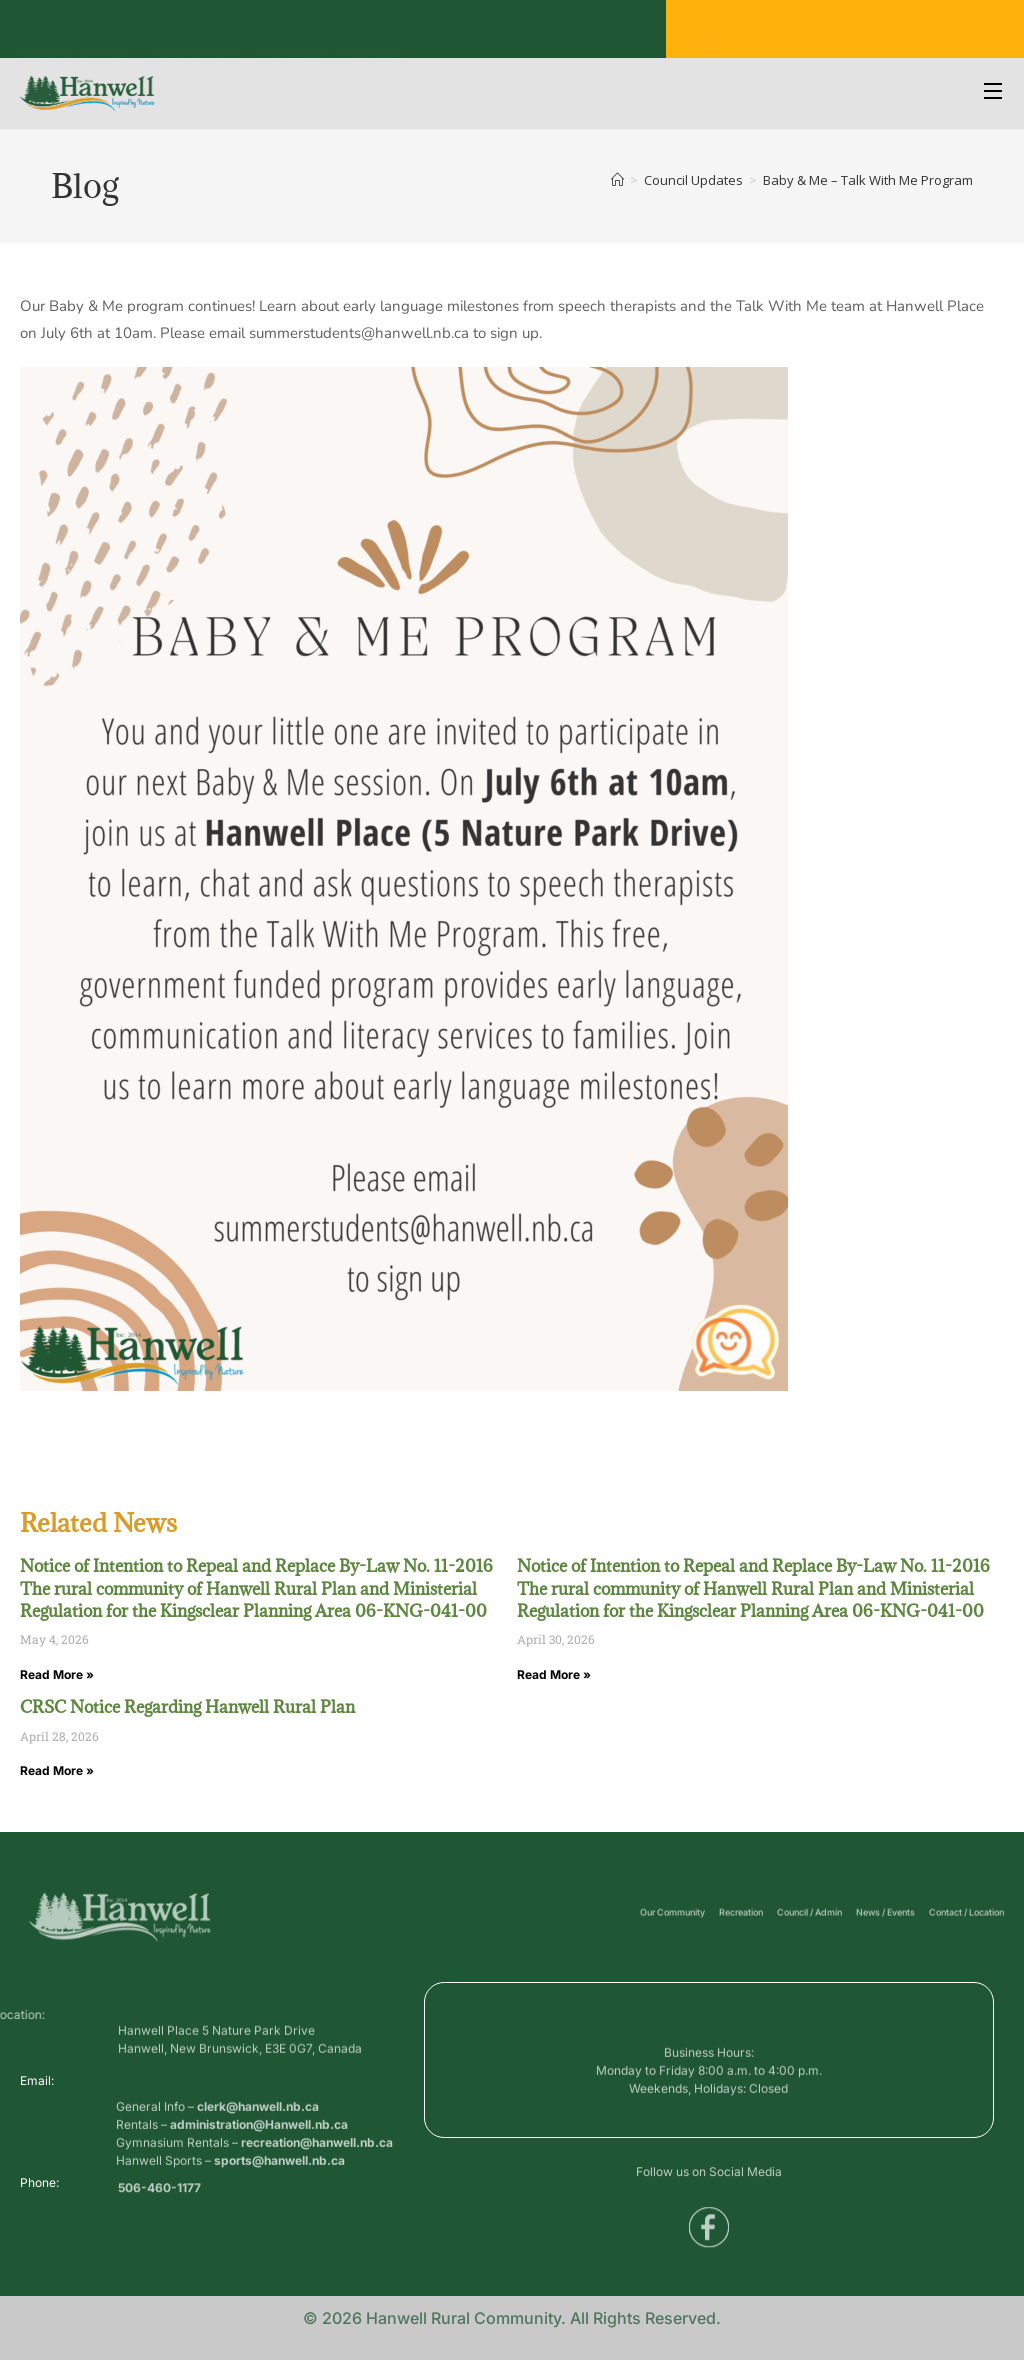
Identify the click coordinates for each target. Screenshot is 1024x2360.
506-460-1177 (159, 2194)
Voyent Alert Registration (331, 34)
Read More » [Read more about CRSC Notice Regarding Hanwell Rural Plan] (57, 1770)
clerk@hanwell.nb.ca (258, 2142)
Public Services (194, 34)
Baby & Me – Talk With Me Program (868, 180)
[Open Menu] (994, 93)
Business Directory (75, 34)
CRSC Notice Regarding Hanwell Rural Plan (187, 1707)
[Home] (617, 180)
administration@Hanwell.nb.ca (259, 2160)
